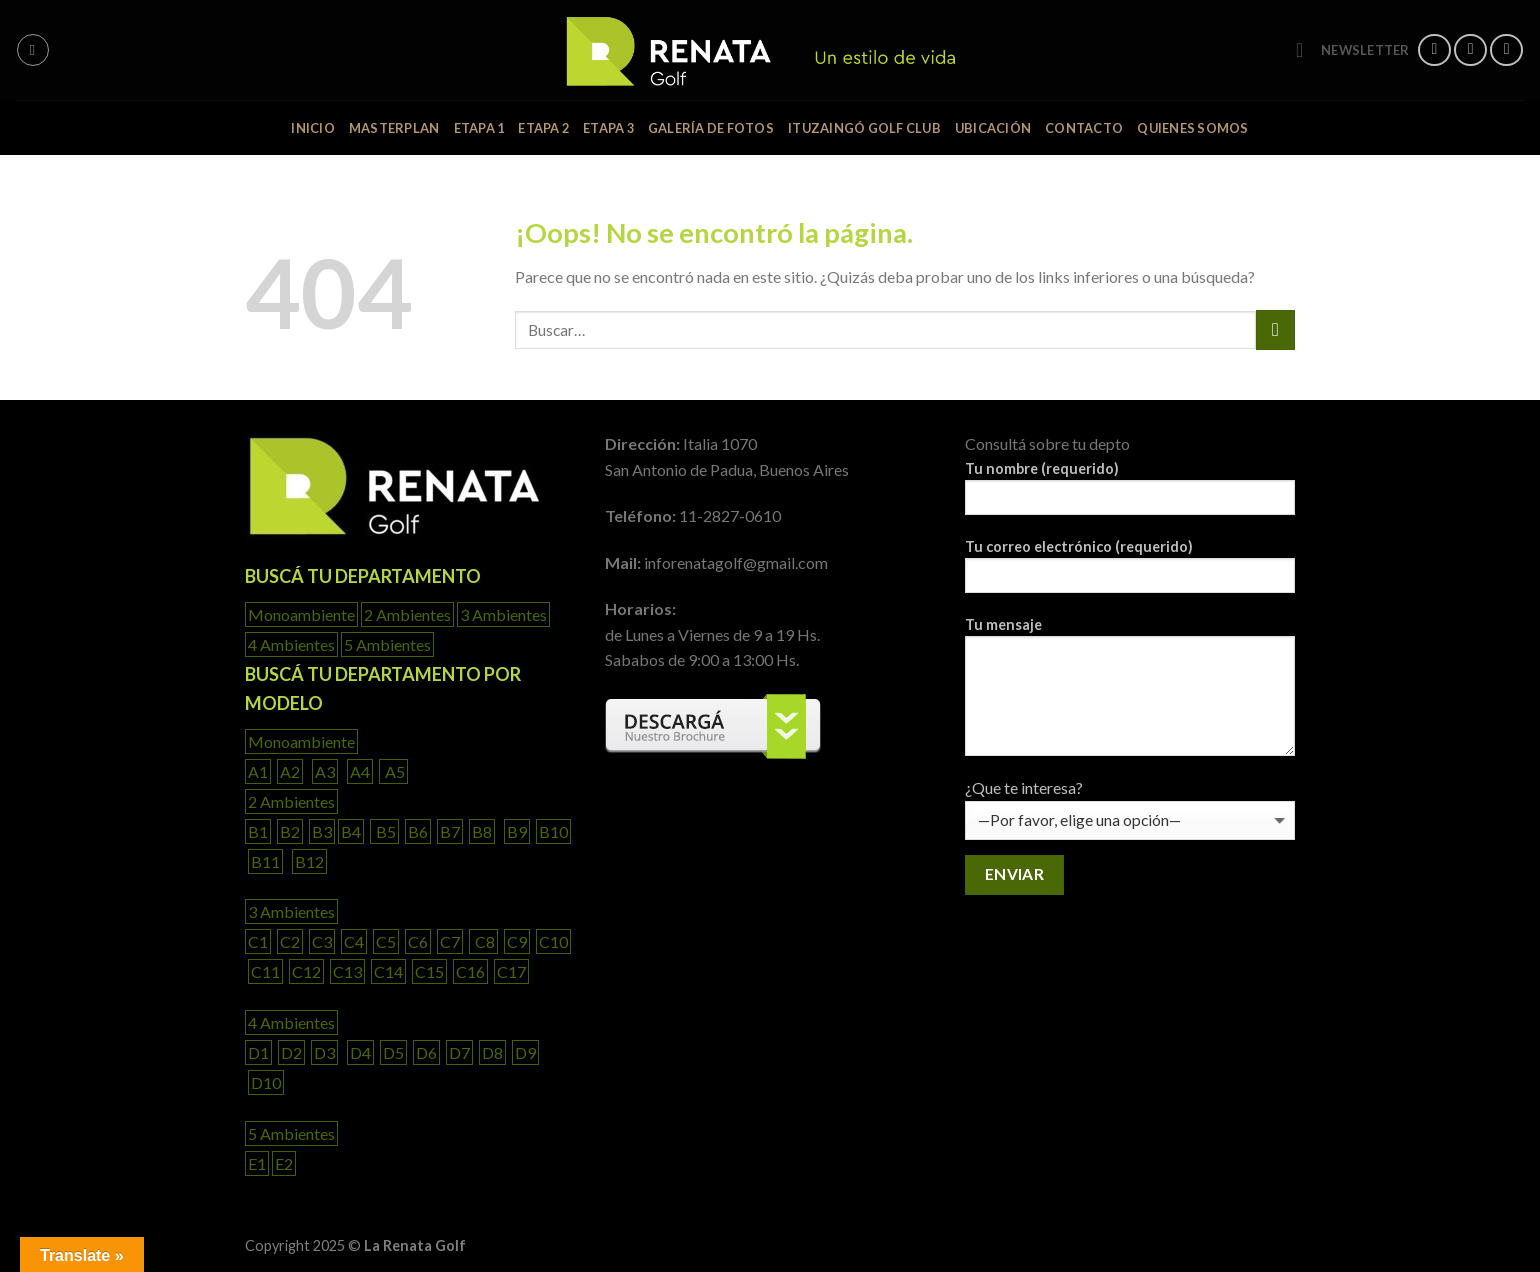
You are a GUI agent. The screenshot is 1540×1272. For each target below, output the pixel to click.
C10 (553, 941)
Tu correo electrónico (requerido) (1130, 572)
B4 (351, 831)
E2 (284, 1163)
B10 (553, 831)
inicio (313, 128)
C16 (470, 971)
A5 (393, 771)
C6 (418, 941)
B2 (290, 831)
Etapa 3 (608, 128)
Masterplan (394, 128)
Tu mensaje (1130, 693)
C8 (483, 941)
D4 (360, 1052)
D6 (426, 1052)
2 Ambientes (407, 614)
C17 (511, 971)
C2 (290, 941)
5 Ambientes (387, 644)
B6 (418, 831)
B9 (517, 831)
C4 (354, 941)
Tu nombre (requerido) (1130, 494)
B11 (265, 861)
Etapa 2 (543, 128)
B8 (482, 831)
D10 (266, 1082)
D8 (492, 1052)
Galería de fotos (711, 128)
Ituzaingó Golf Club (864, 128)
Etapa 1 (479, 128)
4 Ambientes (291, 644)
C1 (258, 941)
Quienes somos (1192, 128)
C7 (450, 941)
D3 (324, 1052)
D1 (258, 1052)
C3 (322, 941)
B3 (322, 831)
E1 (257, 1163)
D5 (393, 1052)
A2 (290, 771)
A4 (360, 771)
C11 (265, 971)
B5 (384, 831)
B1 (258, 831)
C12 (306, 971)
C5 (386, 941)
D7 (459, 1052)
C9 (517, 941)
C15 (429, 971)
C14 (388, 971)
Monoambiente (301, 614)
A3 (325, 771)
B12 (309, 861)
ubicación (993, 128)
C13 (347, 971)
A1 (258, 771)
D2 (291, 1052)
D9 (525, 1052)
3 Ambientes (503, 614)
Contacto (1084, 128)
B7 (450, 831)
